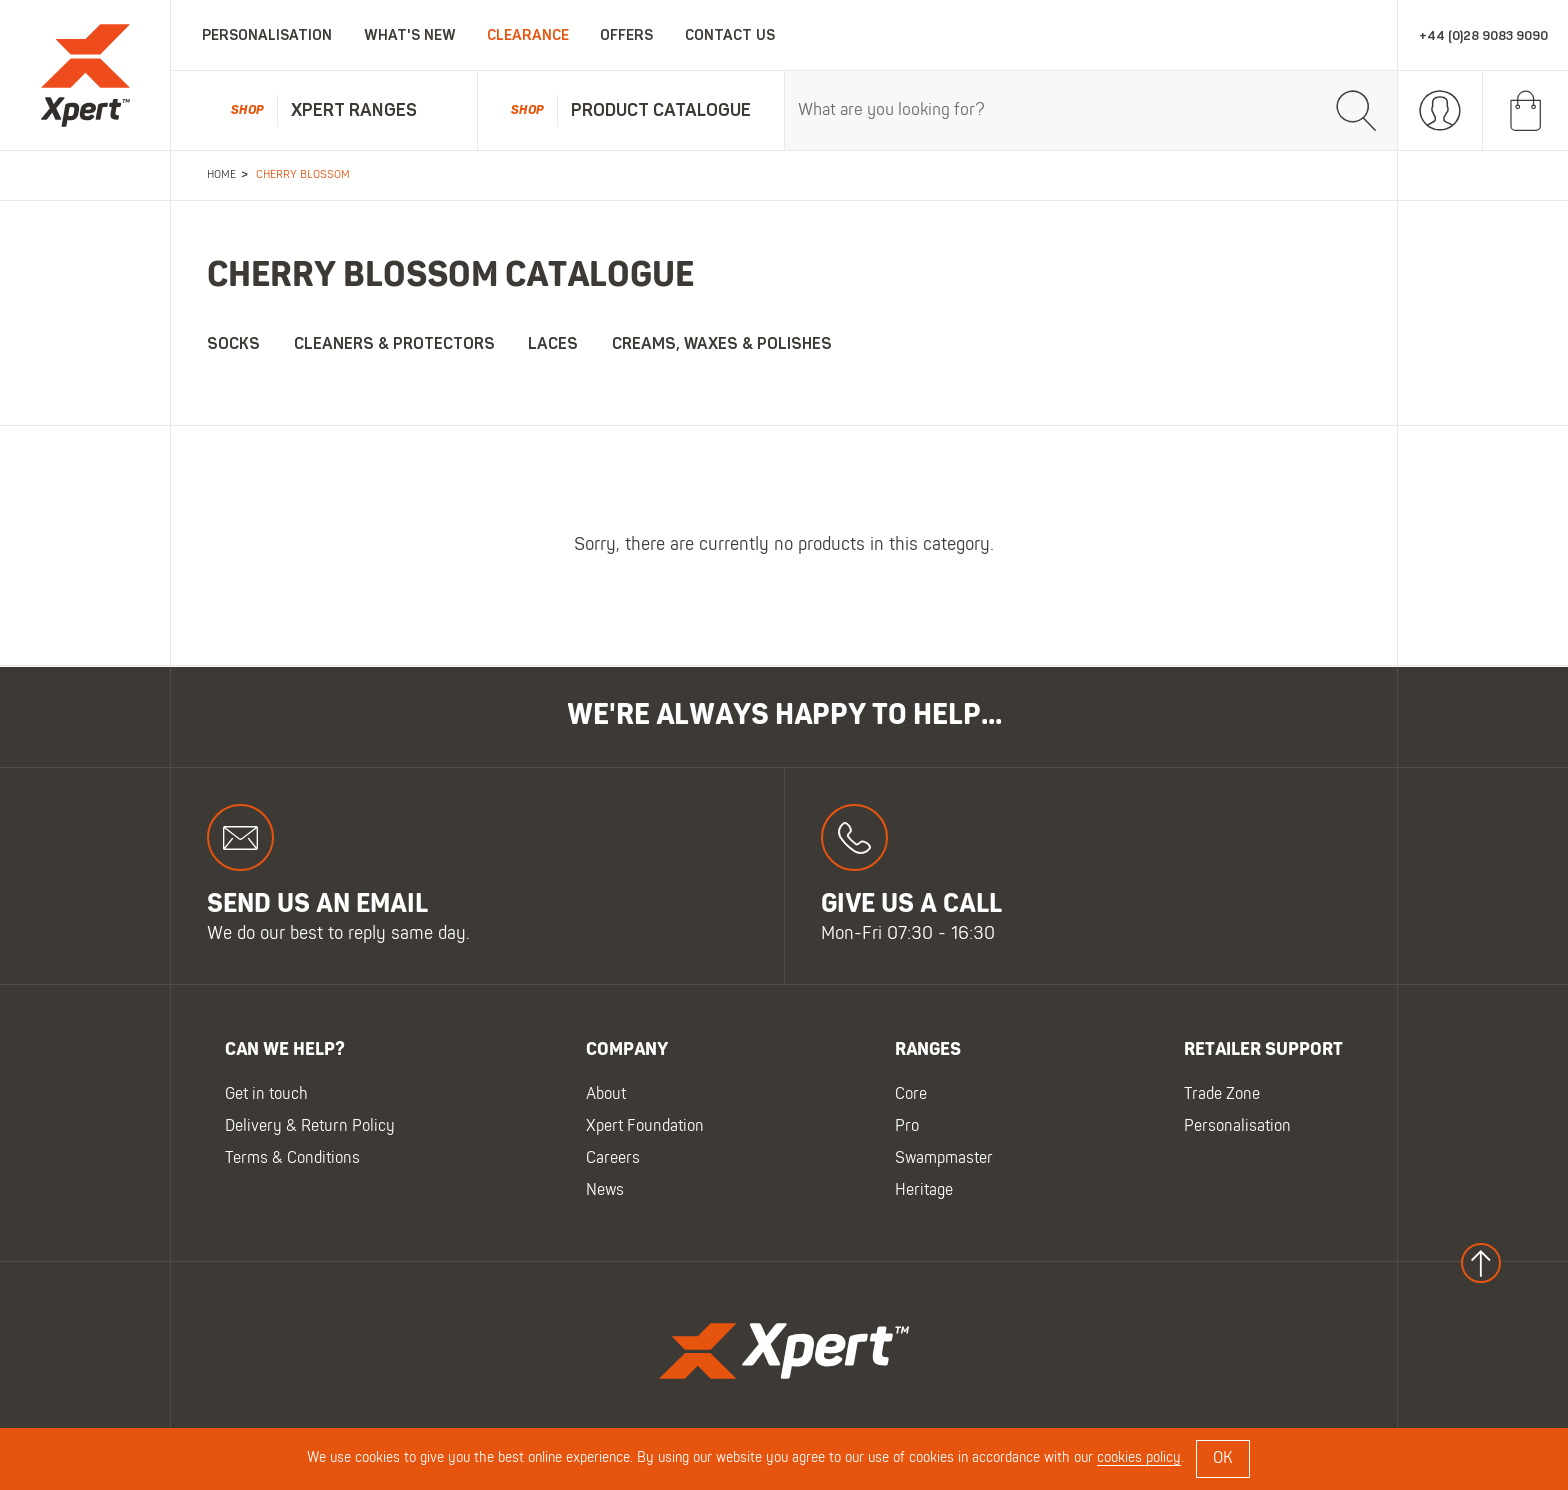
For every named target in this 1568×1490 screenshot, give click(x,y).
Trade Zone (1222, 1095)
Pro (907, 1127)
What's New (410, 35)
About (606, 1095)
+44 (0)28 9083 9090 (1483, 35)
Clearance (528, 35)
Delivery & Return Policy (310, 1127)
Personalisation (267, 35)
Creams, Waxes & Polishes (722, 344)
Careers (613, 1159)
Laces (553, 344)
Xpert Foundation (645, 1127)
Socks (233, 344)
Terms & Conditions (292, 1159)
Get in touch (266, 1095)
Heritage (924, 1191)
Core (911, 1095)
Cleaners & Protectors (394, 344)
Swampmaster (944, 1159)
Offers (626, 35)
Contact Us (730, 35)
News (605, 1191)
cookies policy (1139, 1458)
